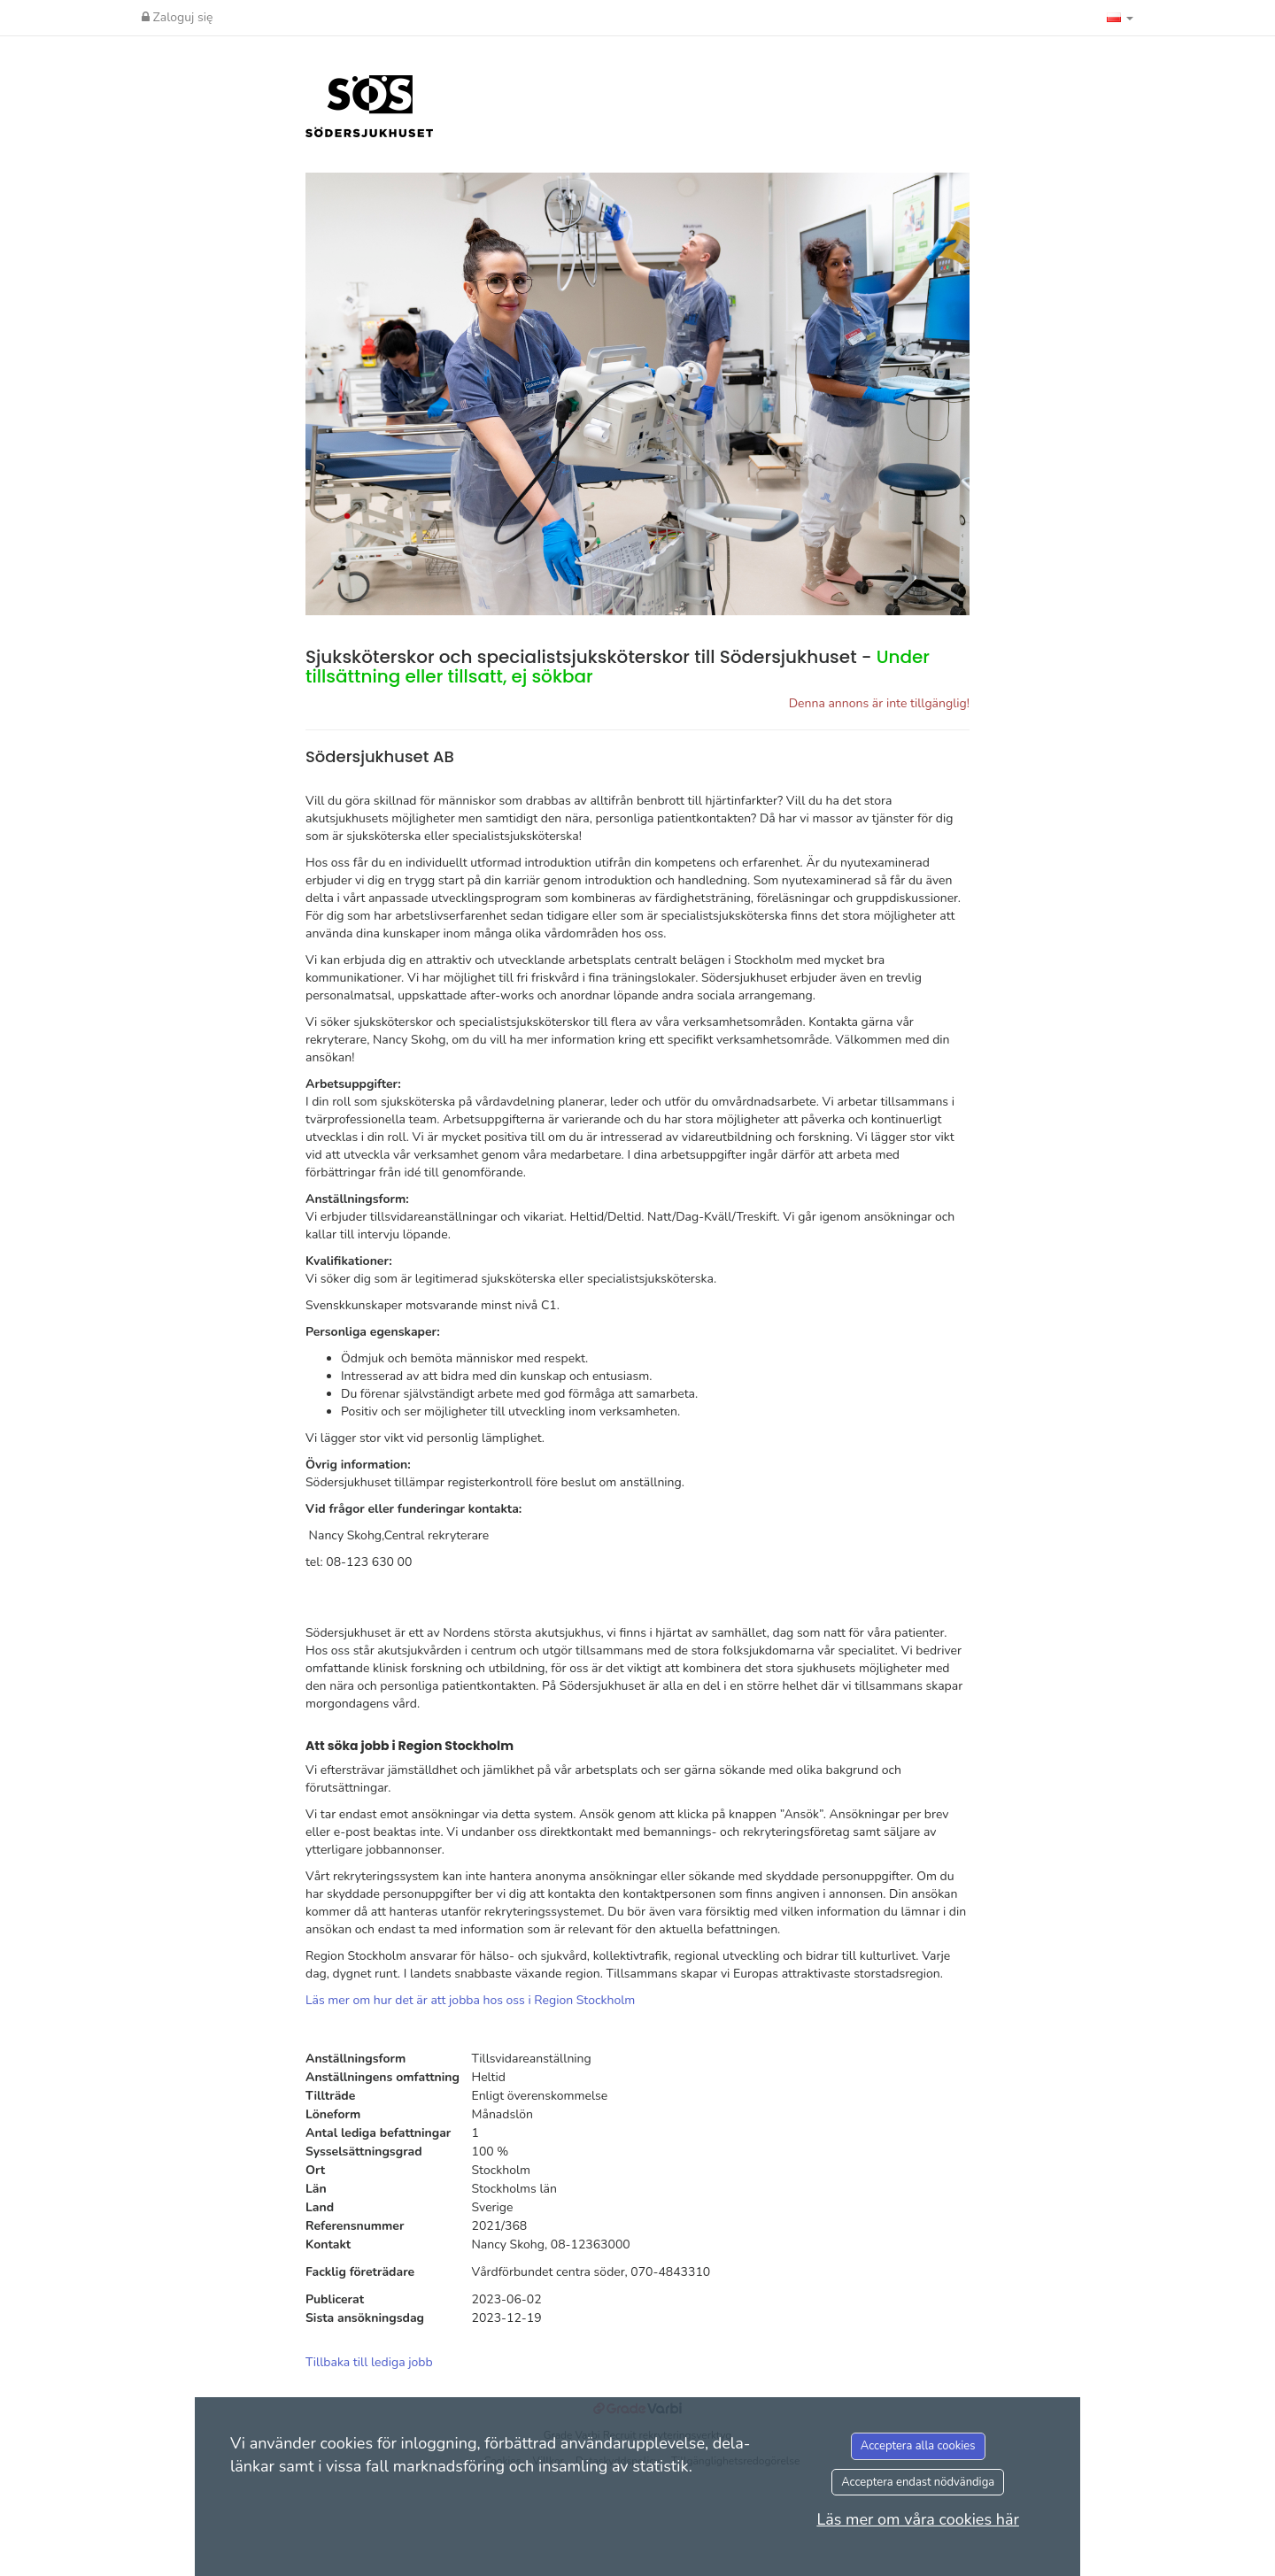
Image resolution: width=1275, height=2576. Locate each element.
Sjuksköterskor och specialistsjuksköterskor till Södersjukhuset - (617, 666)
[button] (1120, 17)
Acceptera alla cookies (918, 2446)
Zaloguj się (177, 17)
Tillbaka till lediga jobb (369, 2362)
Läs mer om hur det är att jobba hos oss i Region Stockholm (470, 2000)
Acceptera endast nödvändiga (917, 2482)
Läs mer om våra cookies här (917, 2519)
